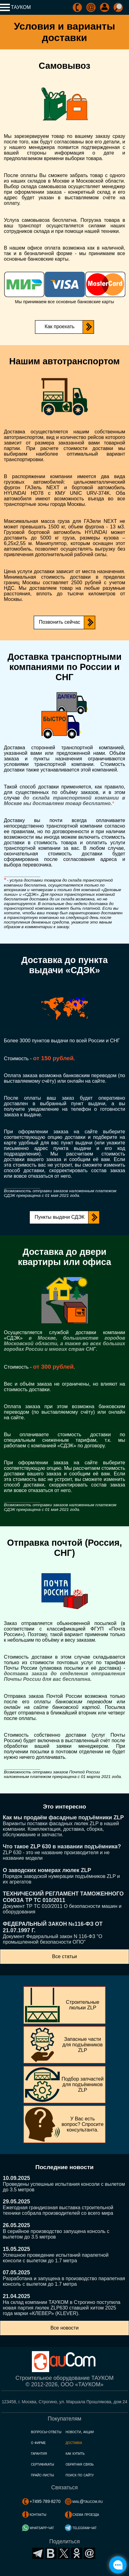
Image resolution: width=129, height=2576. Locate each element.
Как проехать (60, 326)
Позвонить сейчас (59, 622)
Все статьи (64, 1956)
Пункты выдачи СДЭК (59, 1217)
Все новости (64, 2327)
